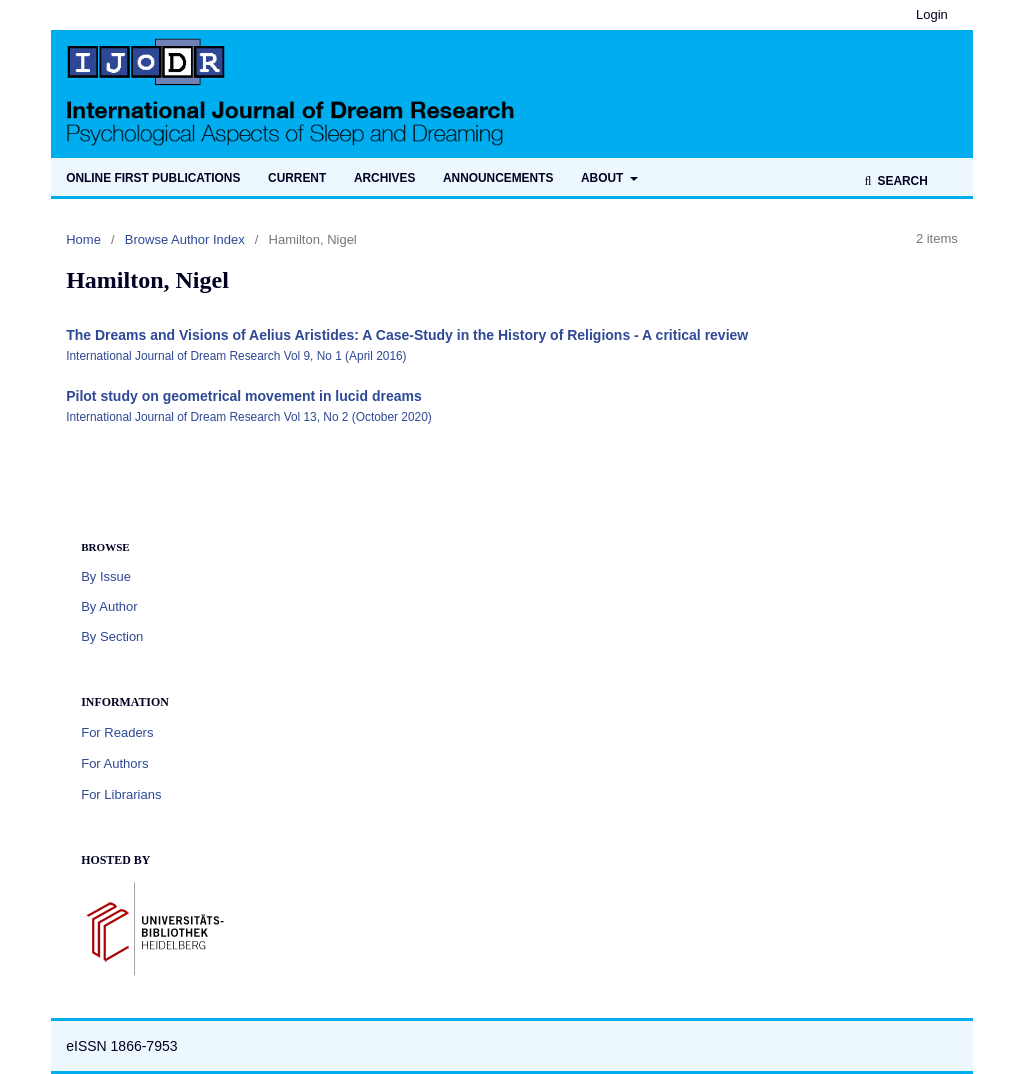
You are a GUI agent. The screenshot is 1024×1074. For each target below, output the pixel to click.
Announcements (498, 178)
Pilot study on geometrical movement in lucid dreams (244, 396)
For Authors (114, 763)
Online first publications (153, 178)
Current (297, 178)
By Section (112, 636)
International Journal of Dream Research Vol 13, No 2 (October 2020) (249, 417)
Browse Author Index (185, 239)
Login (932, 14)
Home (83, 239)
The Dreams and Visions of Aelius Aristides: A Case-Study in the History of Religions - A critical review (407, 335)
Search (901, 181)
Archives (384, 178)
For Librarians (121, 794)
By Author (109, 606)
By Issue (106, 576)
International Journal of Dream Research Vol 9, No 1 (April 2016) (236, 356)
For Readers (117, 732)
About (604, 178)
